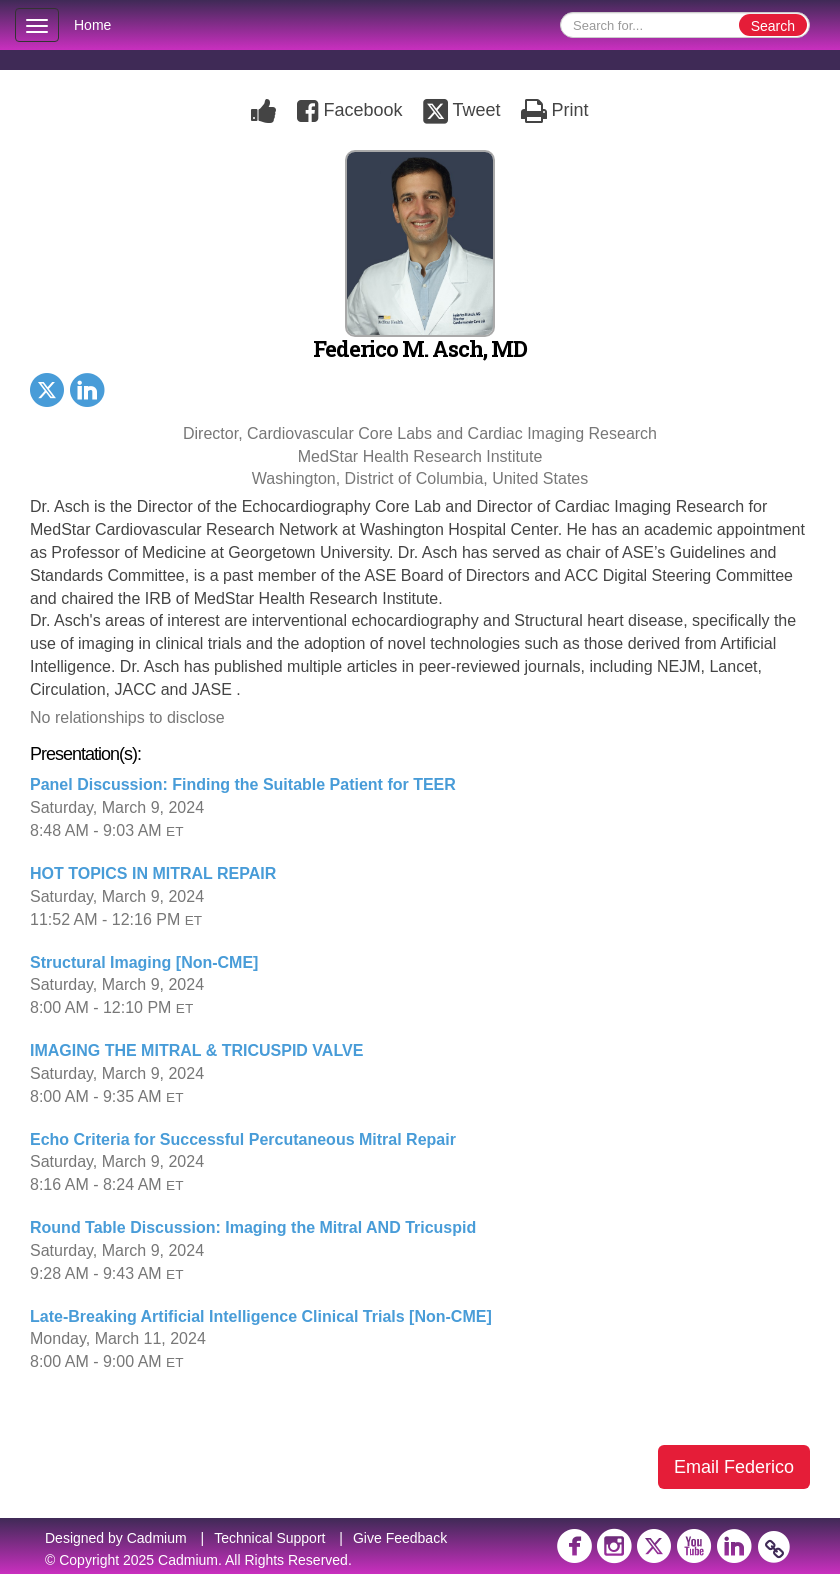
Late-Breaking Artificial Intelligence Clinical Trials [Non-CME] (261, 1316)
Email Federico (734, 1467)
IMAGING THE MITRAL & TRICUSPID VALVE (196, 1050)
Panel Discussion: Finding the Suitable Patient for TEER (243, 784)
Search (773, 26)
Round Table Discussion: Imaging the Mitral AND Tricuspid (253, 1227)
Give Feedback (400, 1538)
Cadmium (157, 1538)
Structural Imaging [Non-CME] (144, 962)
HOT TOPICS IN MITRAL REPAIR (153, 873)
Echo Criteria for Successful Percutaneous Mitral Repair (243, 1139)
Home (92, 25)
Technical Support (269, 1538)
